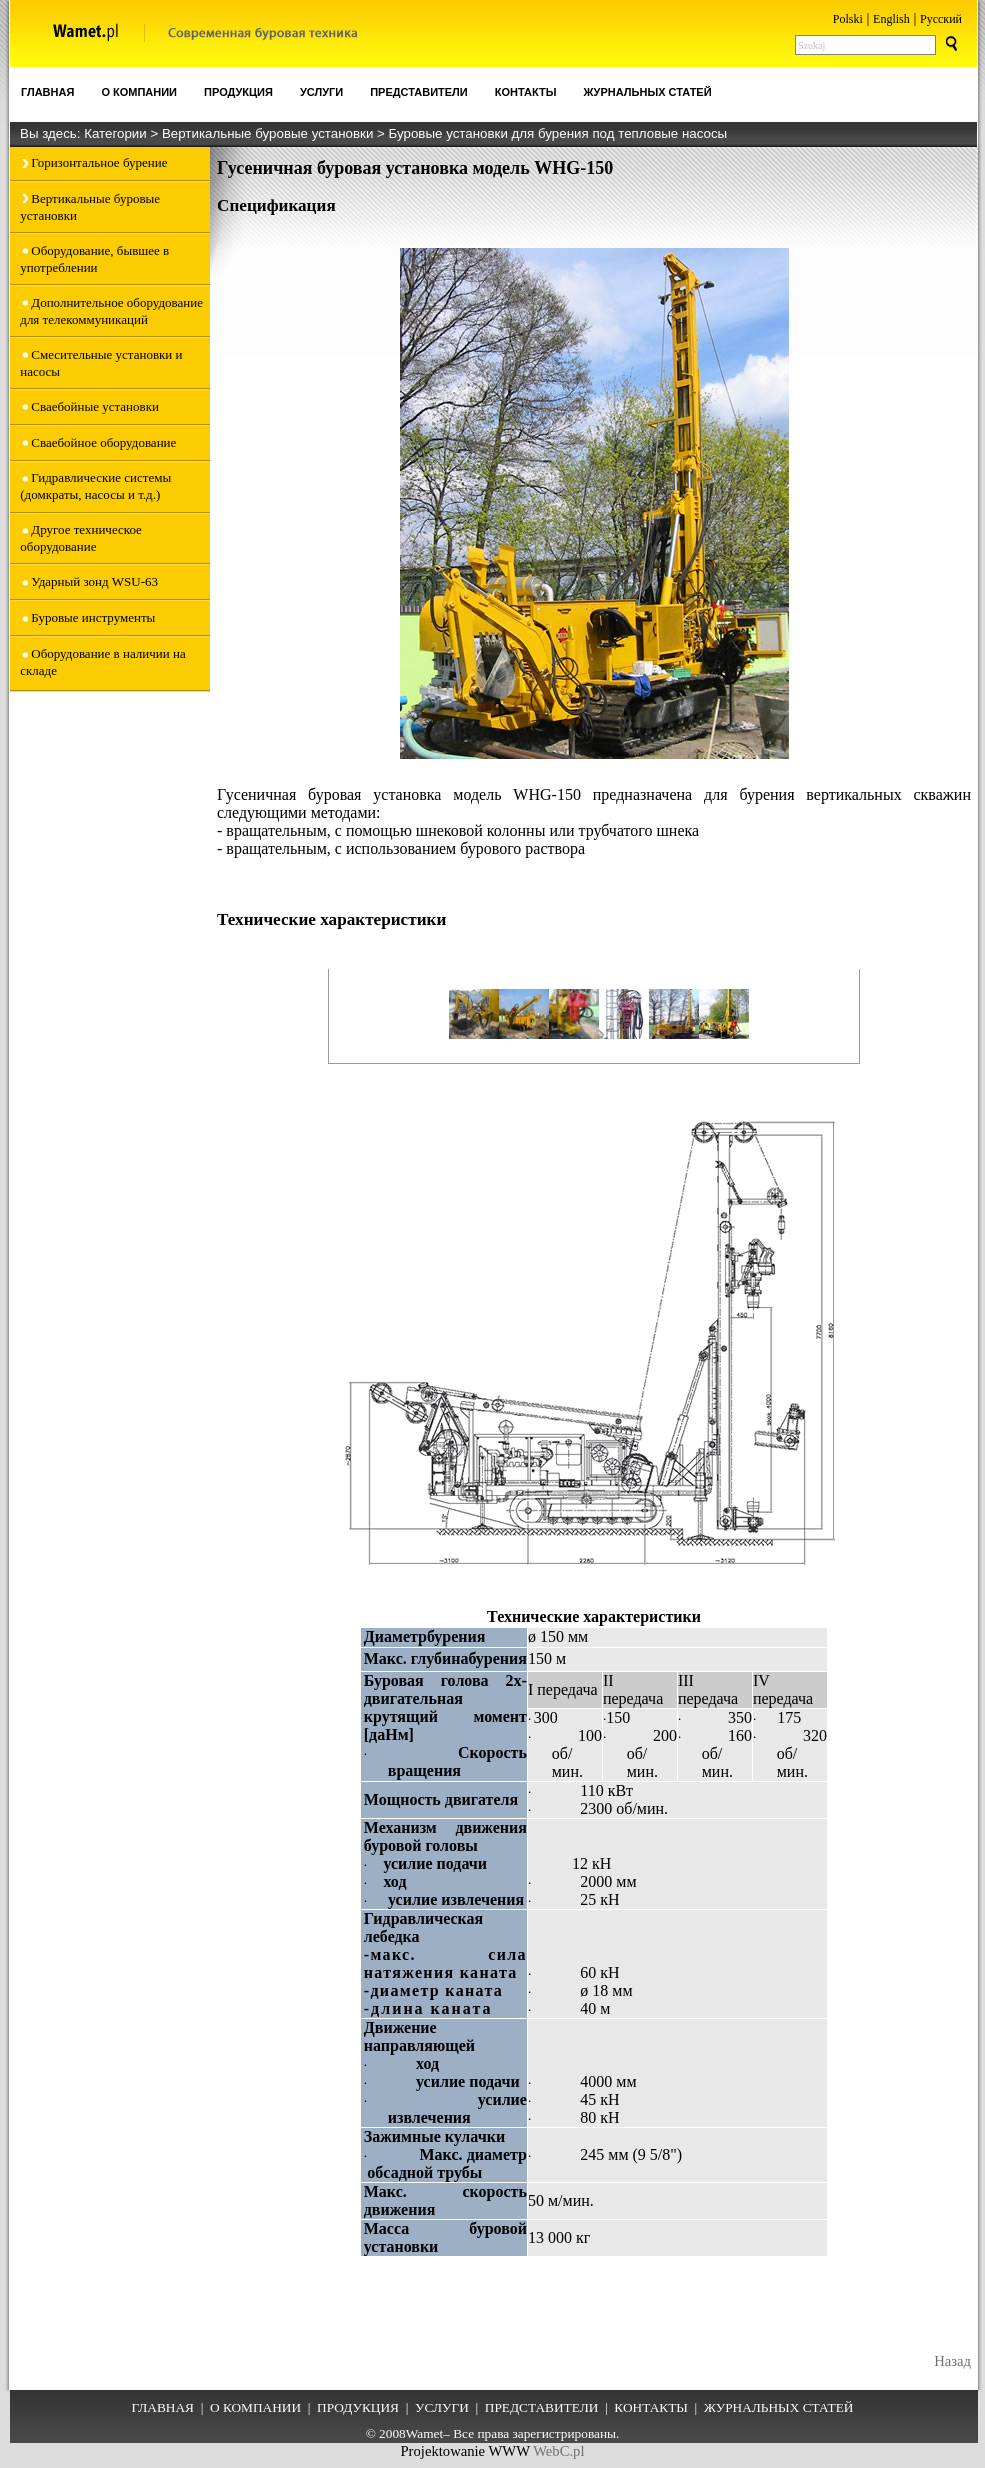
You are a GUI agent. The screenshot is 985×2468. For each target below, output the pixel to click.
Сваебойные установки (95, 406)
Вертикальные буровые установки (269, 133)
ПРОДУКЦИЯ (358, 2407)
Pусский (941, 19)
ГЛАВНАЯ (163, 2407)
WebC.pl (558, 2451)
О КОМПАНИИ (255, 2407)
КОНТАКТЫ (651, 2407)
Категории (117, 133)
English (891, 19)
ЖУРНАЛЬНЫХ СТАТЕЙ (778, 2407)
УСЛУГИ (442, 2407)
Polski (848, 19)
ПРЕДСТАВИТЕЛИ (542, 2407)
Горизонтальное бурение (99, 162)
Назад (952, 2361)
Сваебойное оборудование (103, 442)
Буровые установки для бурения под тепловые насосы (558, 133)
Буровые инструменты (93, 617)
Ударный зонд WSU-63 (94, 581)
